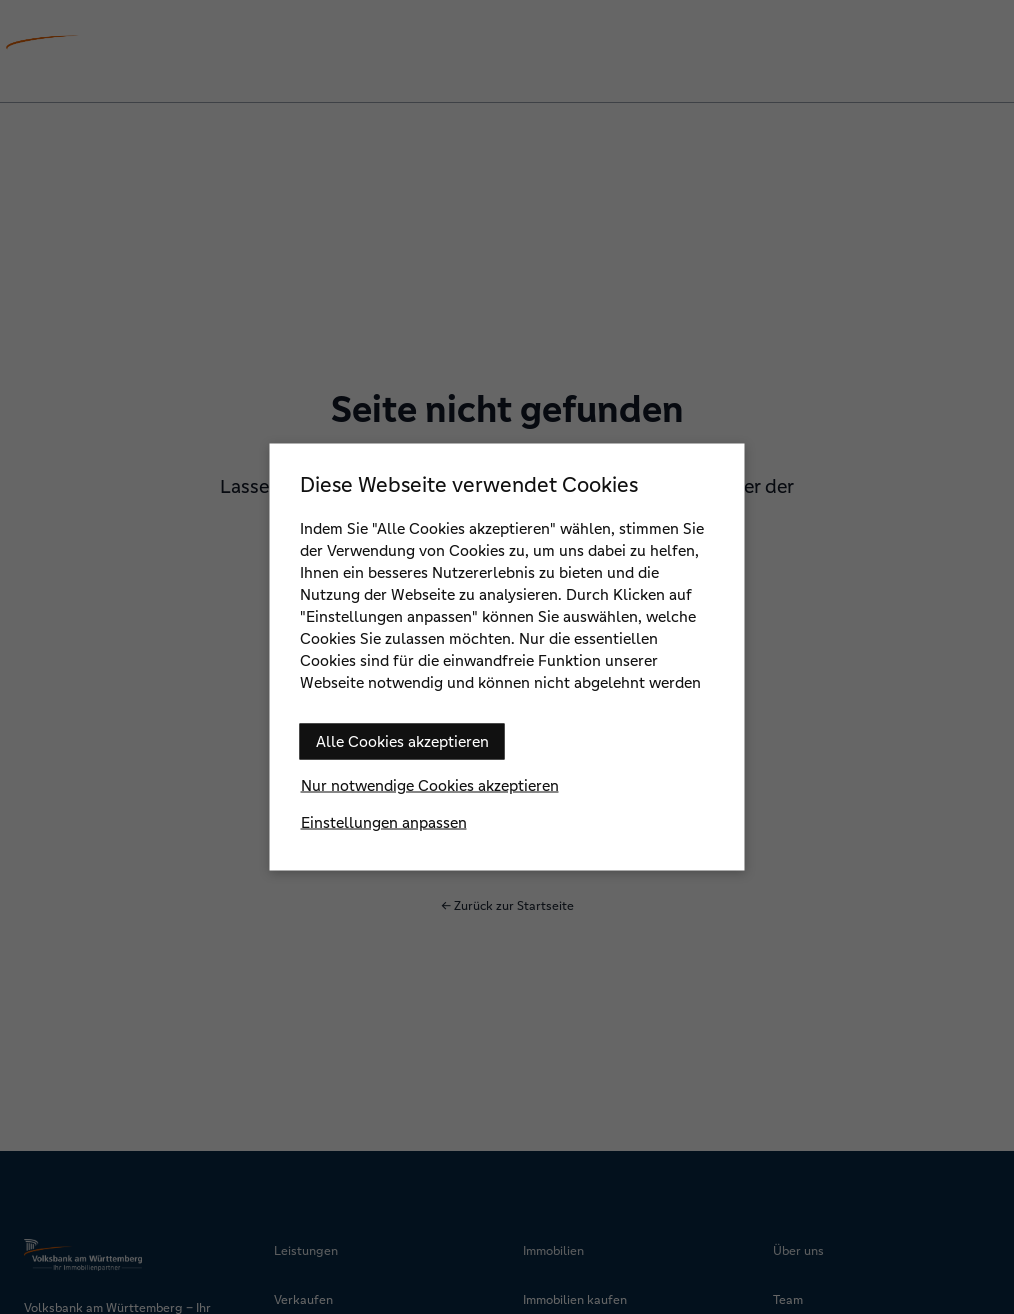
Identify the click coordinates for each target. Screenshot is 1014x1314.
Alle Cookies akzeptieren (402, 741)
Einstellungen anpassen (384, 822)
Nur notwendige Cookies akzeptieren (430, 785)
